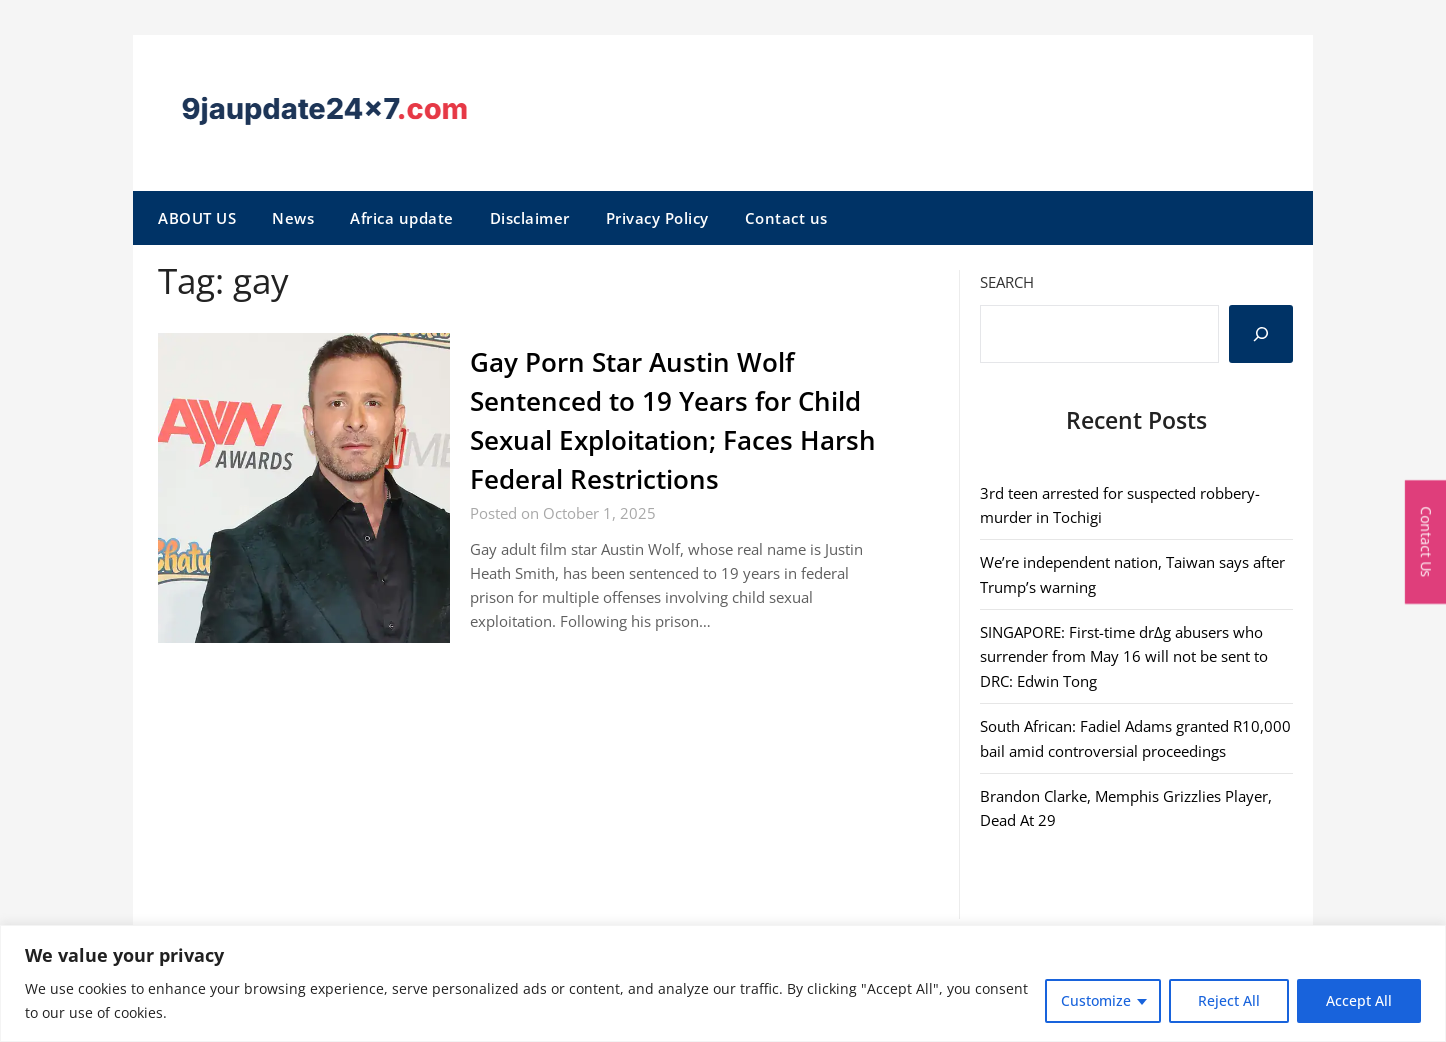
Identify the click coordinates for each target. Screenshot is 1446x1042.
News (293, 218)
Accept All (1359, 1000)
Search (1007, 282)
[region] (723, 983)
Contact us (786, 218)
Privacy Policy (657, 218)
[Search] (1261, 334)
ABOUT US (197, 218)
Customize (1096, 1000)
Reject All (1229, 1000)
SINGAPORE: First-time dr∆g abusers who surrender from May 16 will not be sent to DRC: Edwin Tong (1124, 656)
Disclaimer (530, 218)
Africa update (402, 218)
